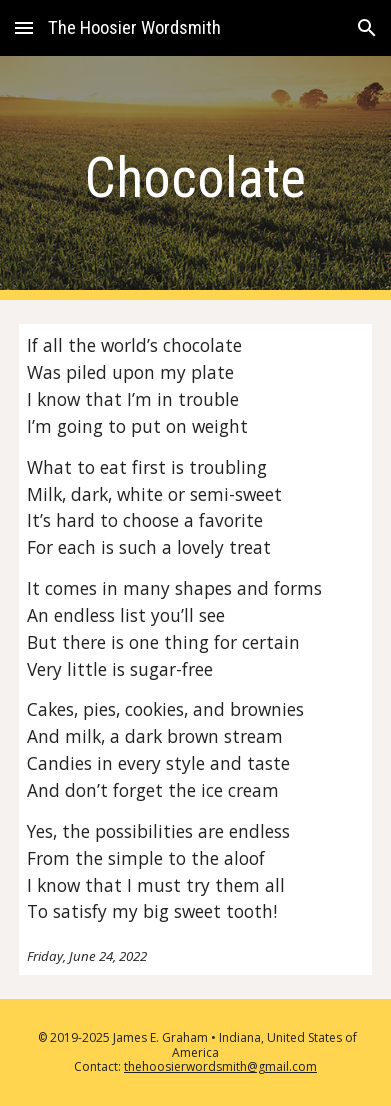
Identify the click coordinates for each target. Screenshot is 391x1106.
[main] (195, 178)
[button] (24, 27)
